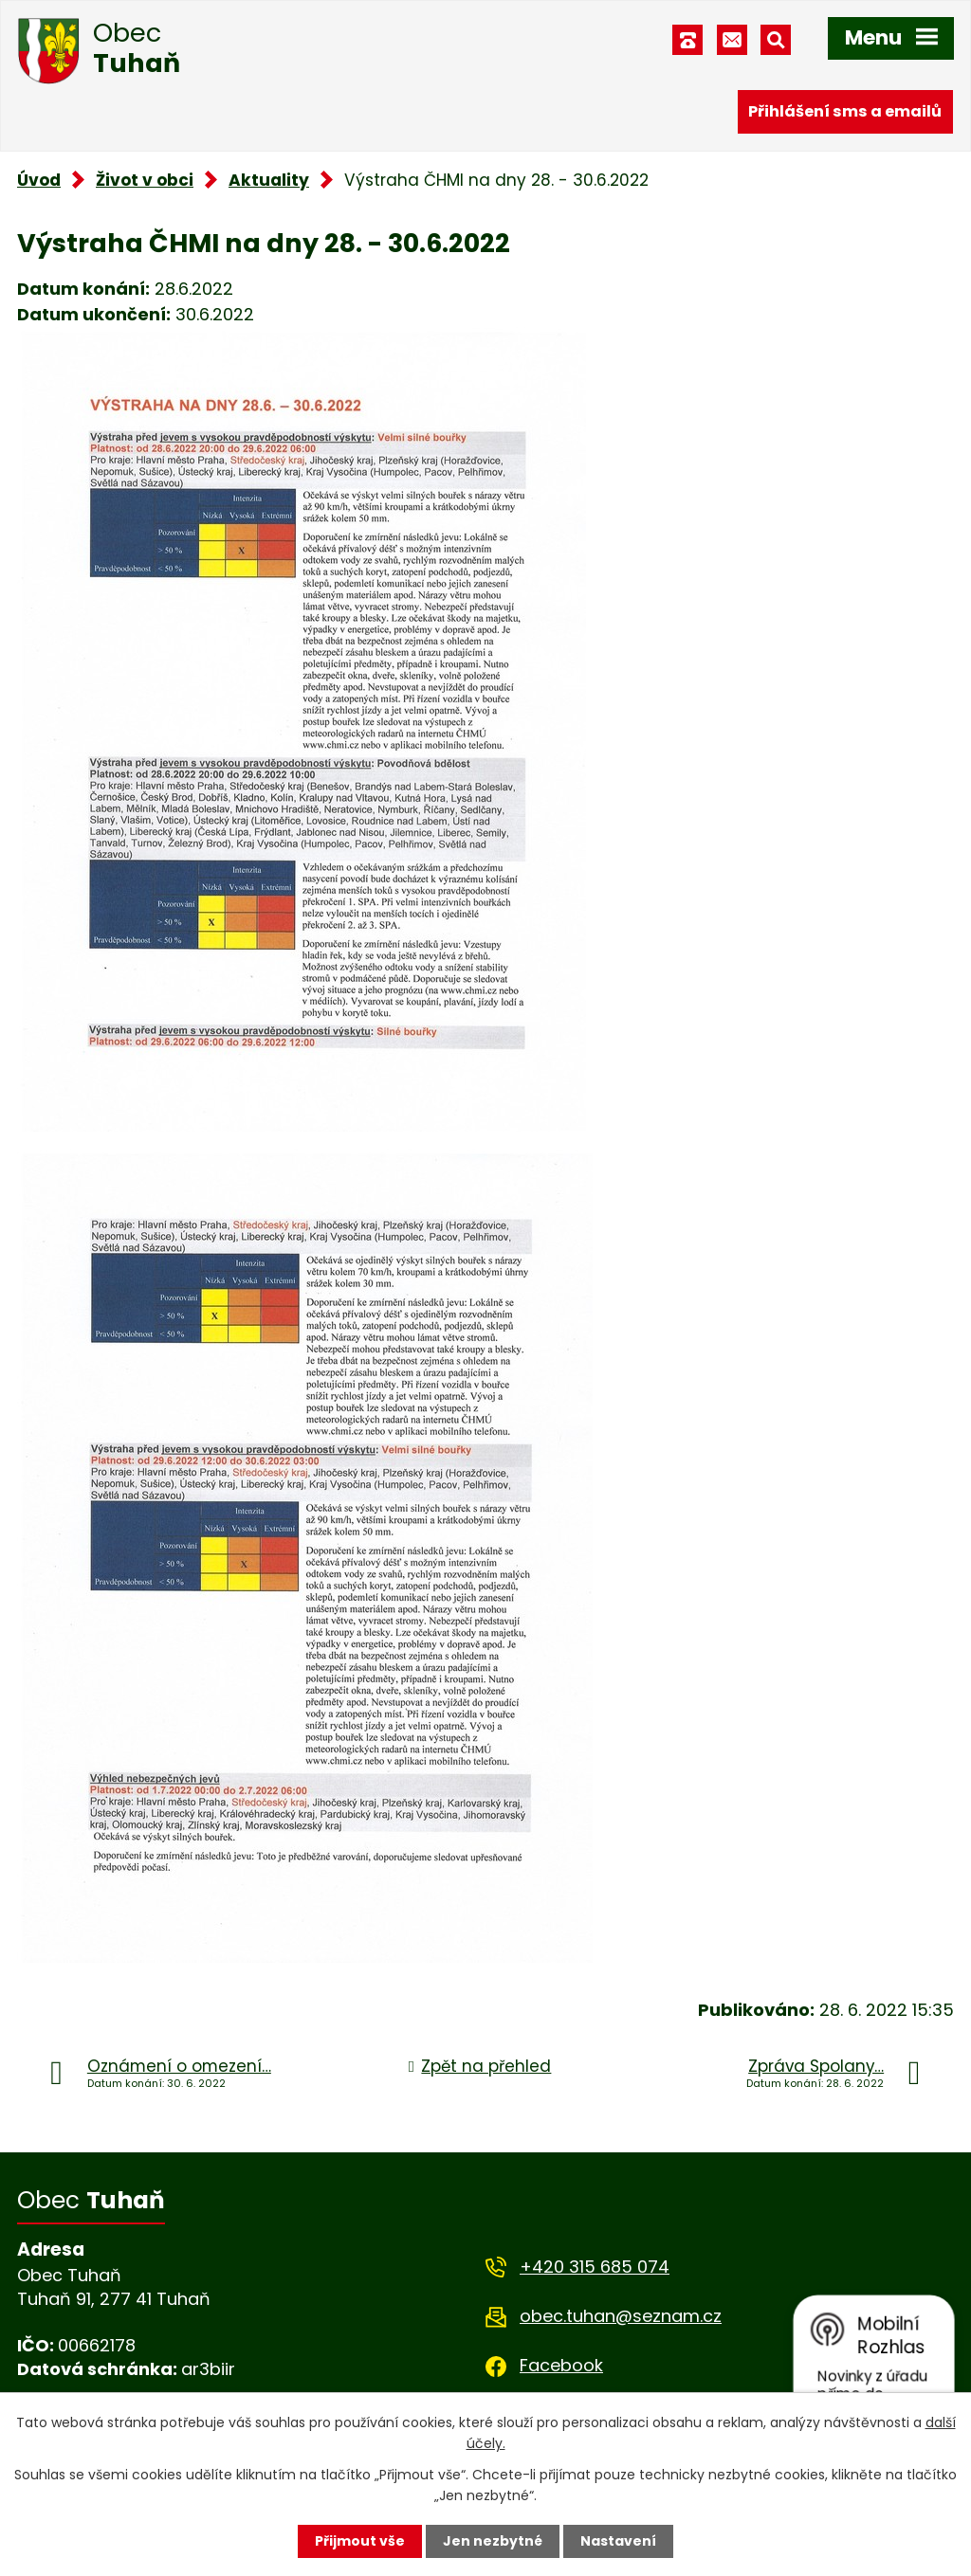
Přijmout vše (360, 2540)
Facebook (561, 2365)
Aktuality (269, 180)
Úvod (39, 180)
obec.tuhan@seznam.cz (621, 2316)
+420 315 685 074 (594, 2266)
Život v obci (144, 180)
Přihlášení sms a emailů (845, 111)
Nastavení (618, 2540)
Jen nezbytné (492, 2540)
